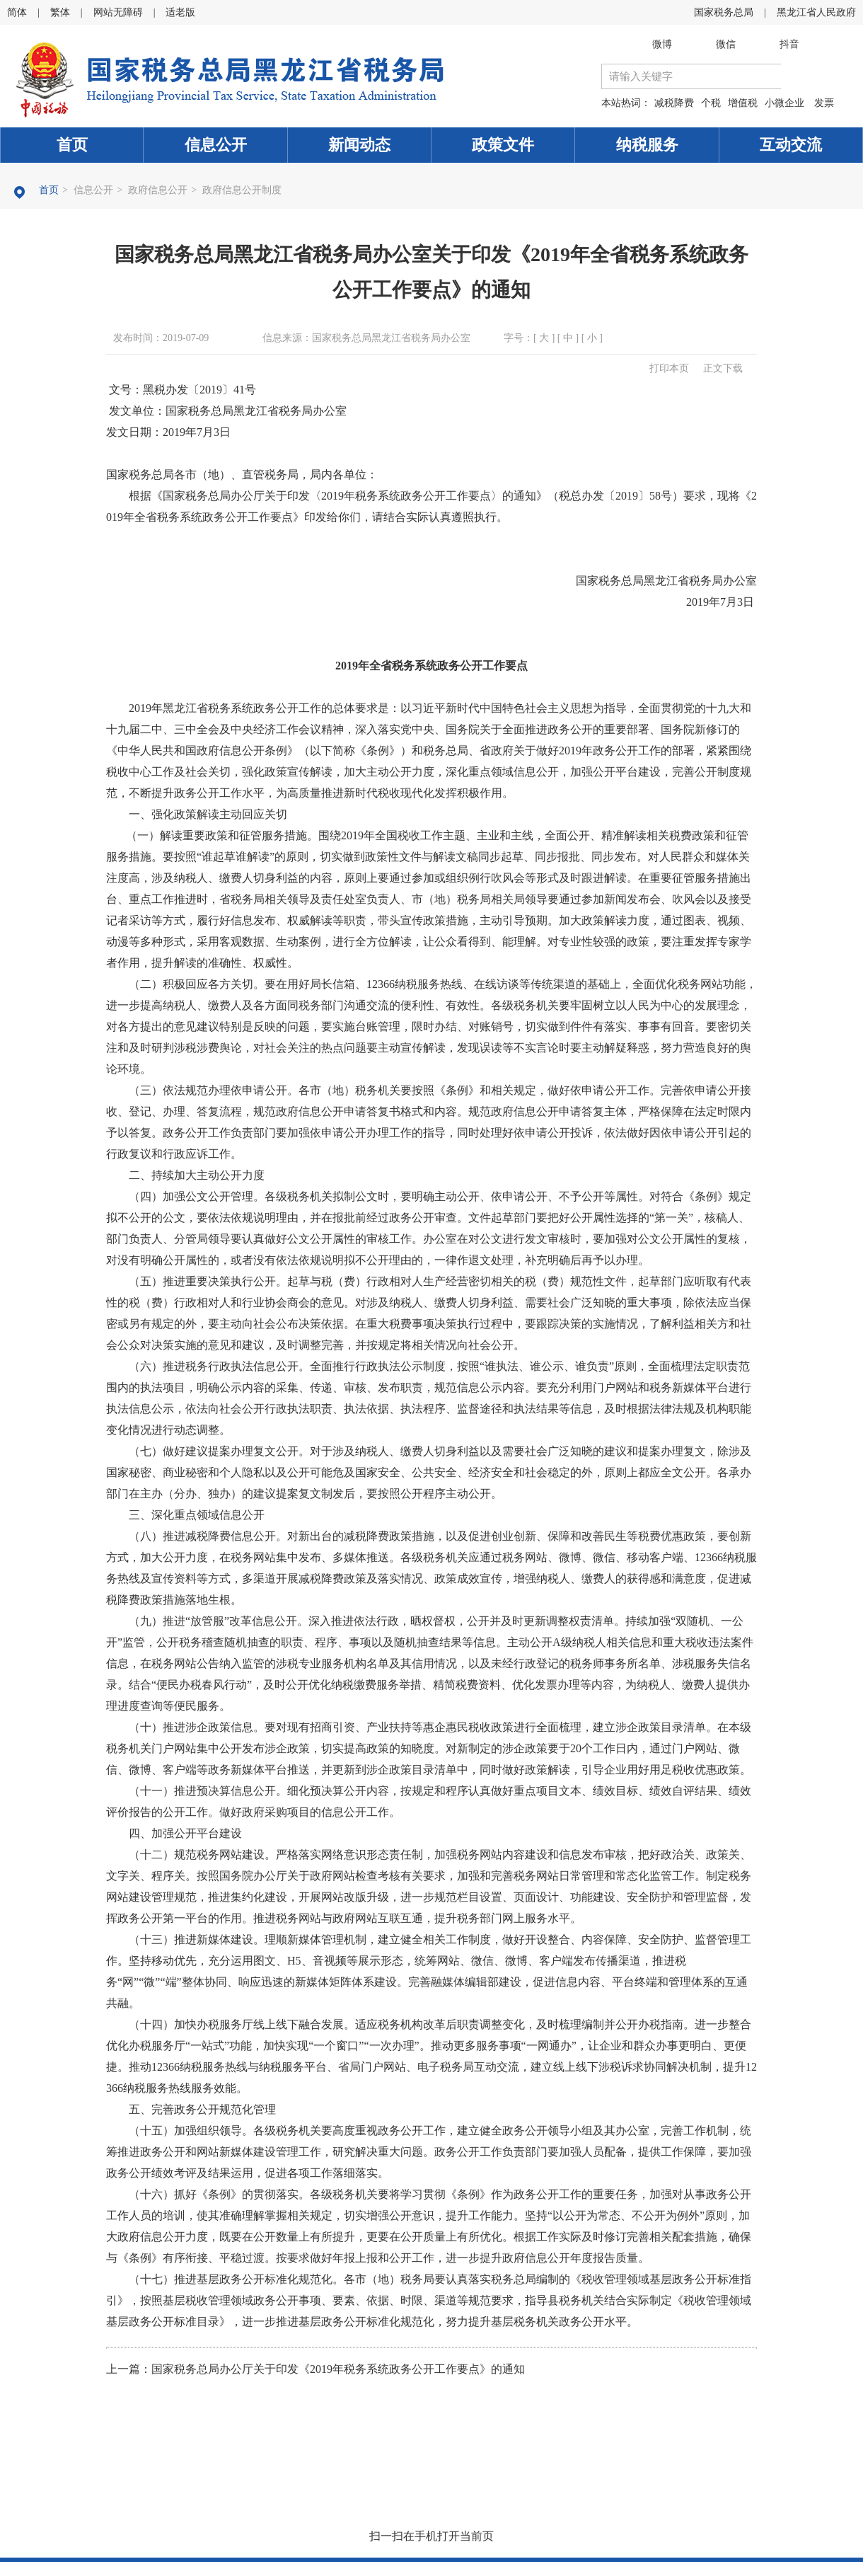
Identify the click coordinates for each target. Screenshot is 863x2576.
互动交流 (791, 145)
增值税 (743, 103)
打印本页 (669, 368)
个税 (711, 103)
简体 (17, 12)
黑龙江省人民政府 (816, 12)
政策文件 (503, 145)
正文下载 (723, 368)
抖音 (789, 44)
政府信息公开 (157, 190)
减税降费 (674, 103)
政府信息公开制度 (242, 190)
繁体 (60, 12)
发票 (824, 103)
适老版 (180, 12)
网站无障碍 (118, 12)
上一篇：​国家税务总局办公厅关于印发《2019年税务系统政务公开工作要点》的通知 (315, 2369)
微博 (662, 44)
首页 (72, 145)
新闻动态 (359, 145)
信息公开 (216, 145)
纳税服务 (647, 145)
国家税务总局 (723, 12)
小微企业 (784, 103)
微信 (726, 44)
